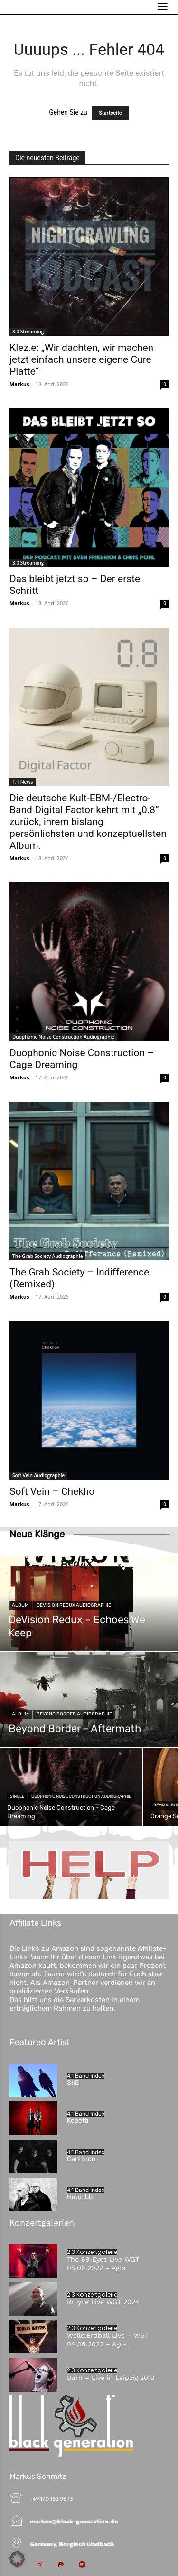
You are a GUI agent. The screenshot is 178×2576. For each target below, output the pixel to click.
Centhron (81, 2159)
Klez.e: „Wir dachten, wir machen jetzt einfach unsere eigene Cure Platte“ (81, 359)
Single (17, 1796)
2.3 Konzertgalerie (92, 2252)
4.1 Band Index (85, 2076)
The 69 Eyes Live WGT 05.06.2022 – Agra (103, 2263)
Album (20, 1605)
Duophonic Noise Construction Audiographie (63, 1036)
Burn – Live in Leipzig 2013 (110, 2377)
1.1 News (22, 782)
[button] (17, 2559)
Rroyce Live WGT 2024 (103, 2302)
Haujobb (80, 2197)
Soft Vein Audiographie (38, 1475)
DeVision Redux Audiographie (74, 1605)
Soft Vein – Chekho (51, 1491)
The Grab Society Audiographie (47, 1256)
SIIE (73, 2083)
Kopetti (77, 2121)
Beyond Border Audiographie (74, 1714)
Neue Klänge (37, 1534)
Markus (19, 383)
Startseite (110, 113)
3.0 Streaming (28, 331)
